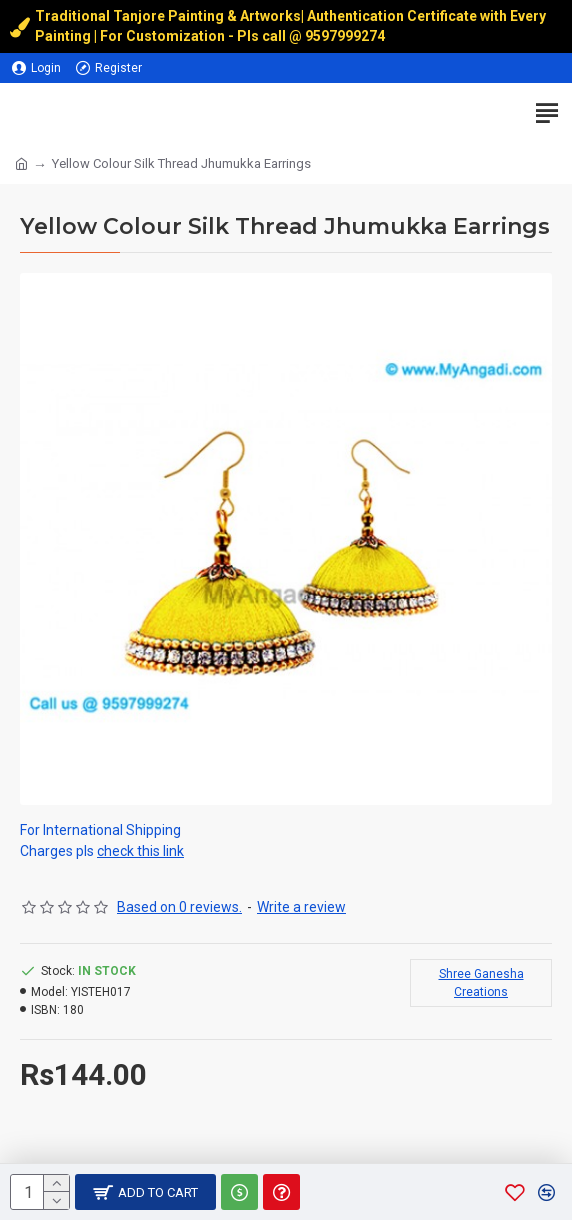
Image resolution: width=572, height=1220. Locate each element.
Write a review (301, 907)
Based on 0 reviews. (179, 907)
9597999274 (346, 36)
